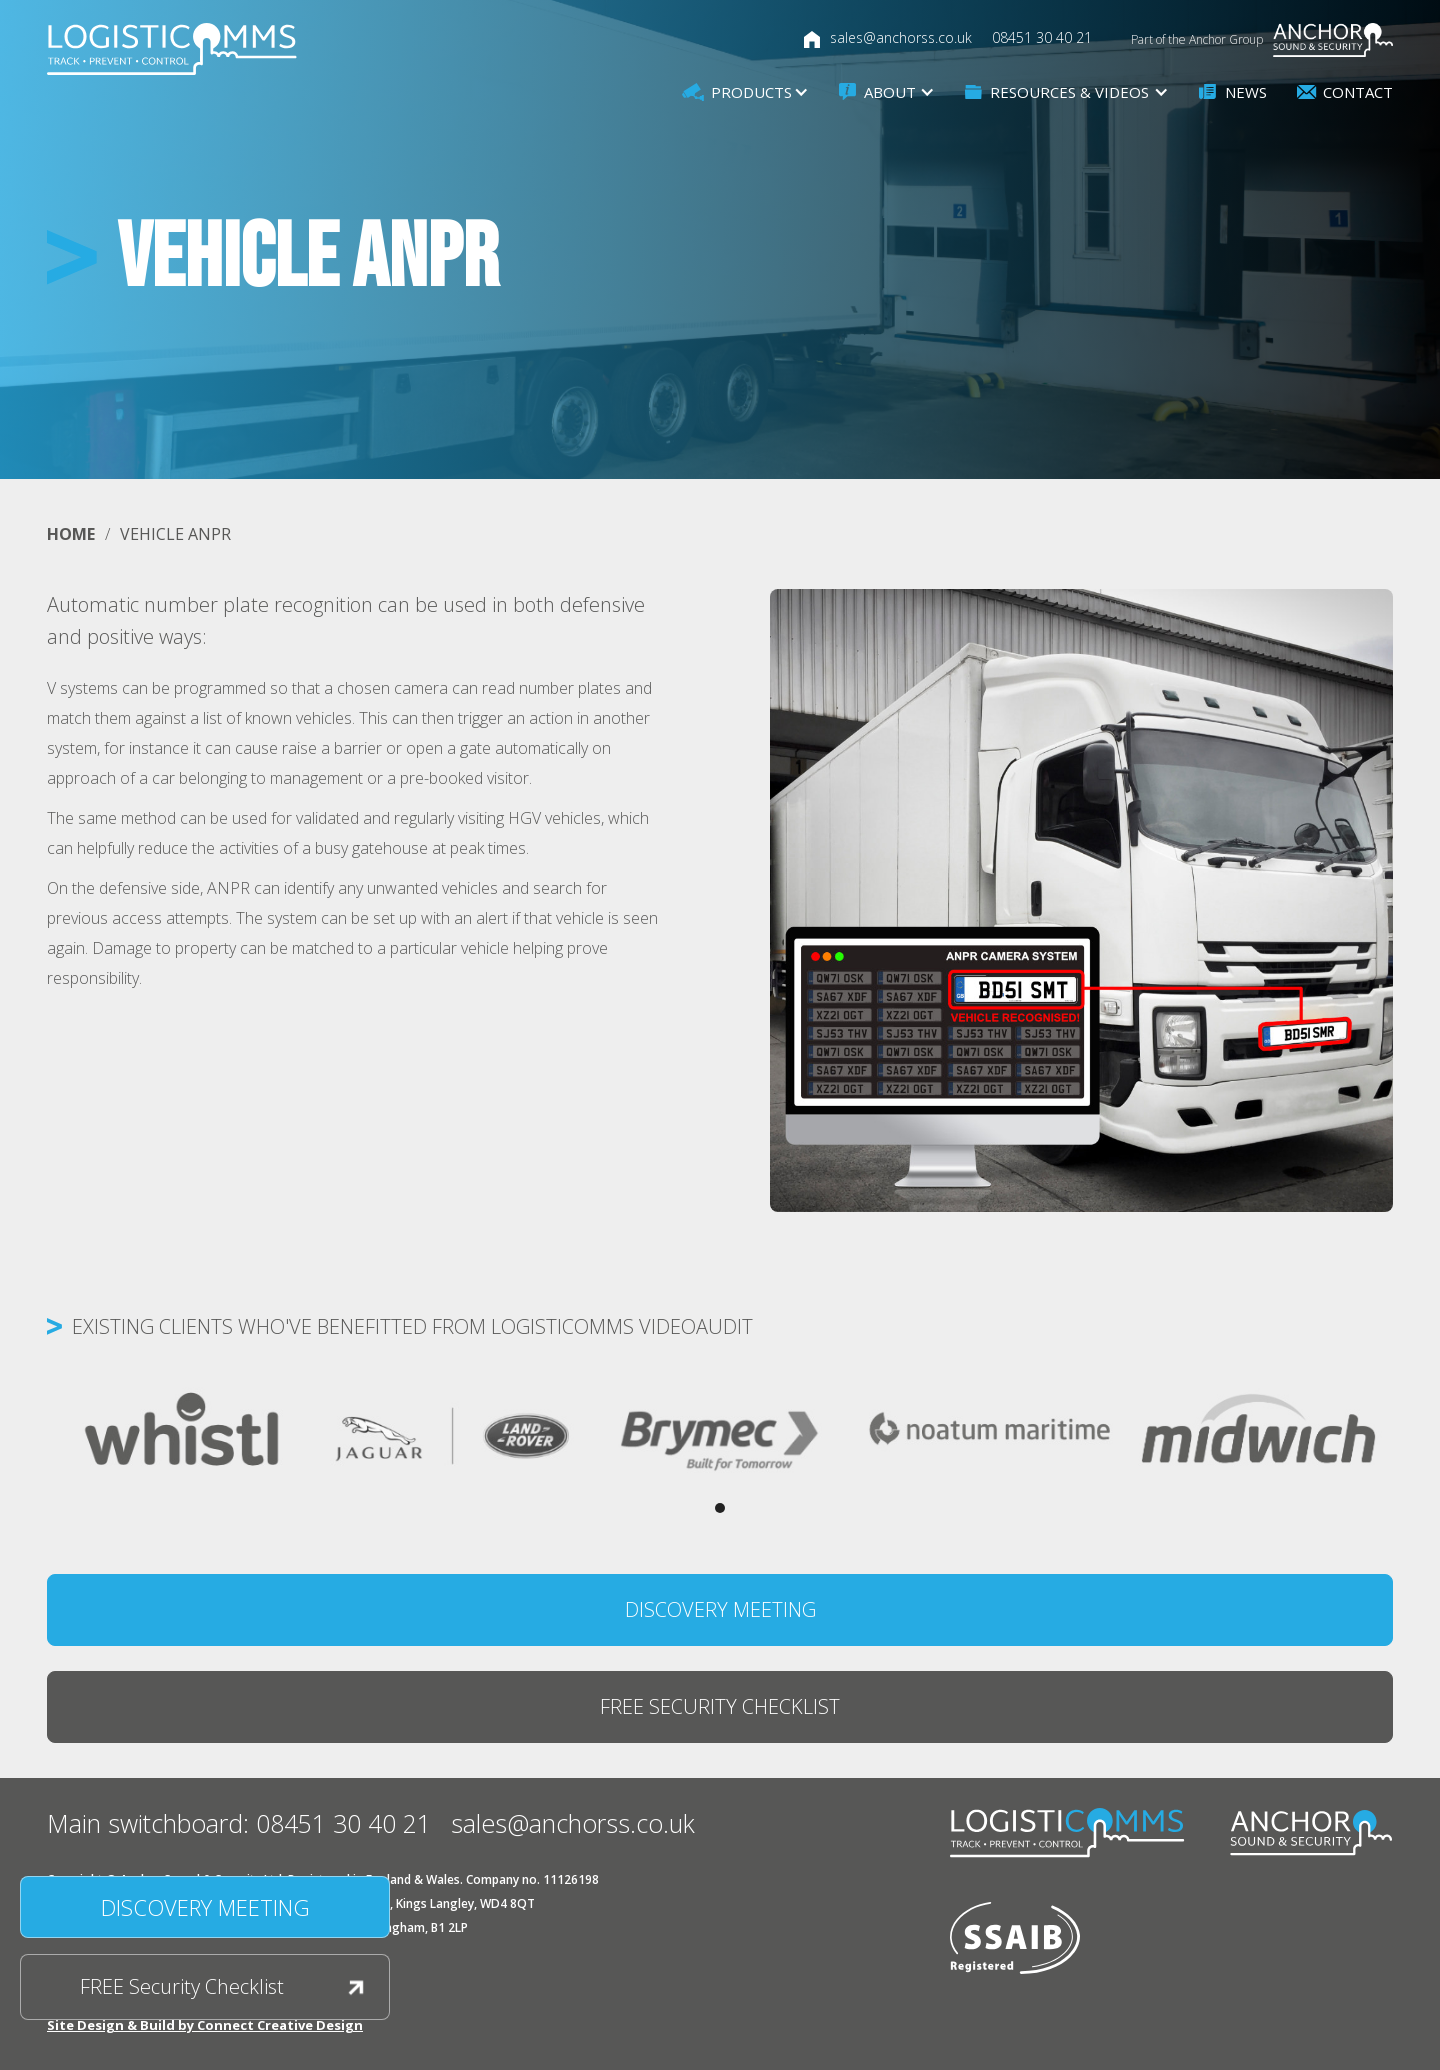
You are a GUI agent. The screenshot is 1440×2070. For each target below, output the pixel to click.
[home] (172, 49)
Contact (1358, 92)
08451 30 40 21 (1042, 37)
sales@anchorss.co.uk (901, 37)
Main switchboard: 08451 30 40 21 (239, 1823)
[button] (745, 92)
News (1246, 92)
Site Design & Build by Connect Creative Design (205, 2025)
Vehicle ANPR (175, 534)
